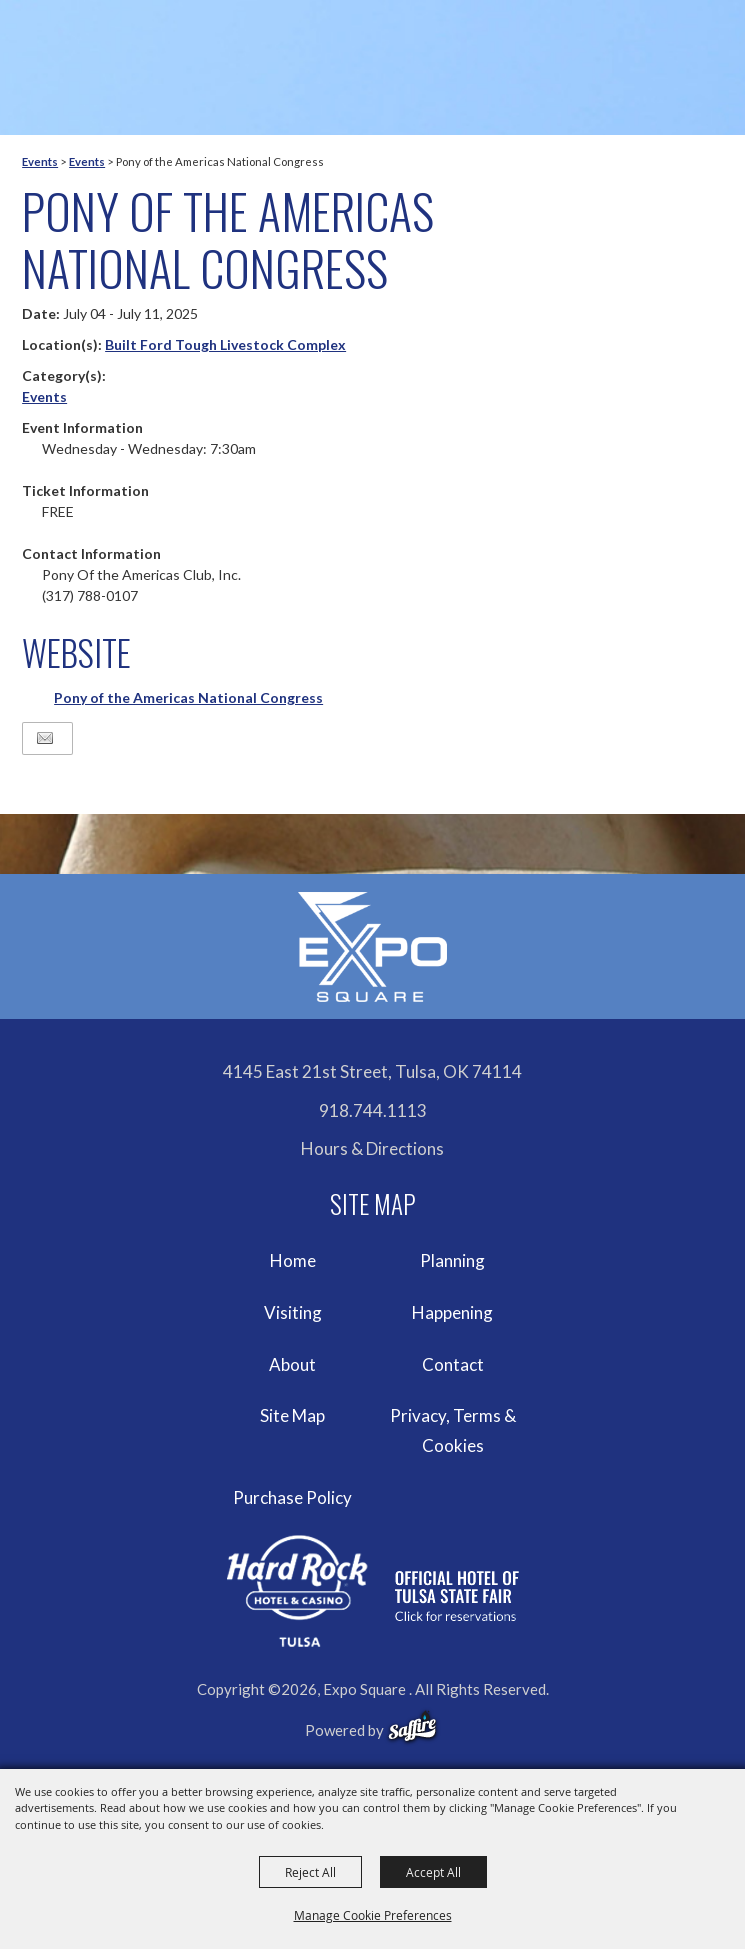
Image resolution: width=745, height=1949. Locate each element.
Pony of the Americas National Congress (188, 697)
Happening (452, 1312)
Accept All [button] (433, 1872)
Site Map (292, 1415)
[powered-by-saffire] (412, 1727)
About (292, 1364)
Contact (453, 1364)
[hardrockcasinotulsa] (373, 1591)
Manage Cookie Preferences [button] (373, 1915)
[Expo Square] (373, 947)
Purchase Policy (292, 1497)
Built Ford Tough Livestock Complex (225, 344)
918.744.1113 (373, 1110)
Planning (452, 1260)
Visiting (293, 1312)
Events (40, 161)
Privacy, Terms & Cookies (453, 1430)
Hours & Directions (372, 1148)
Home (293, 1260)
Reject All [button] (310, 1872)
